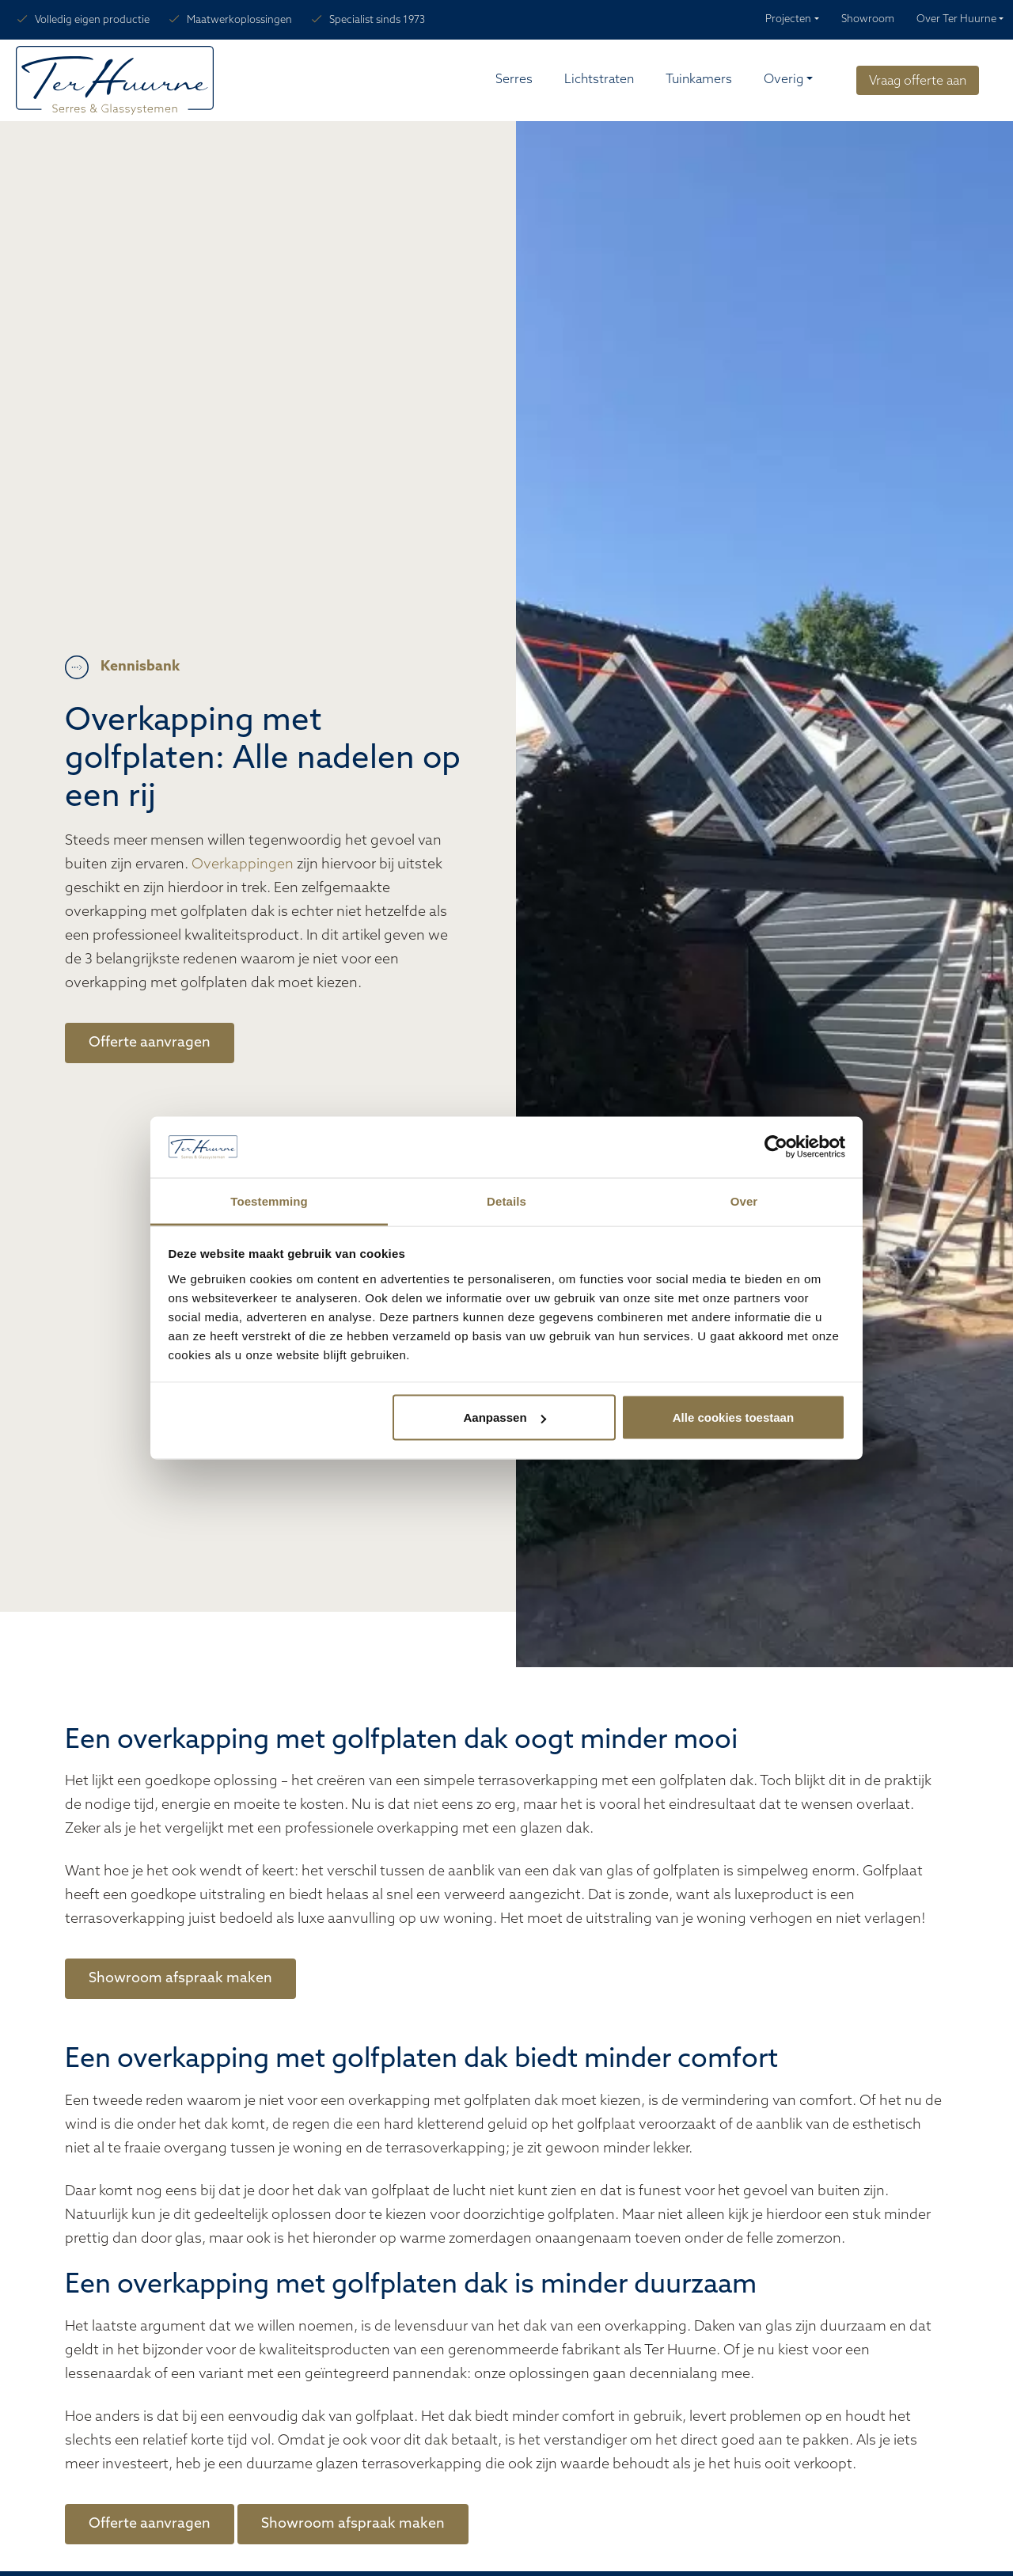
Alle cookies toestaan (733, 1417)
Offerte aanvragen (150, 1043)
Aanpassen (505, 1417)
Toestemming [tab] (269, 1200)
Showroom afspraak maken (180, 1978)
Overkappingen (243, 864)
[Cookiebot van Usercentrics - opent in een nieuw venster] (776, 1147)
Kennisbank (140, 666)
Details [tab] (506, 1200)
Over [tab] (744, 1200)
